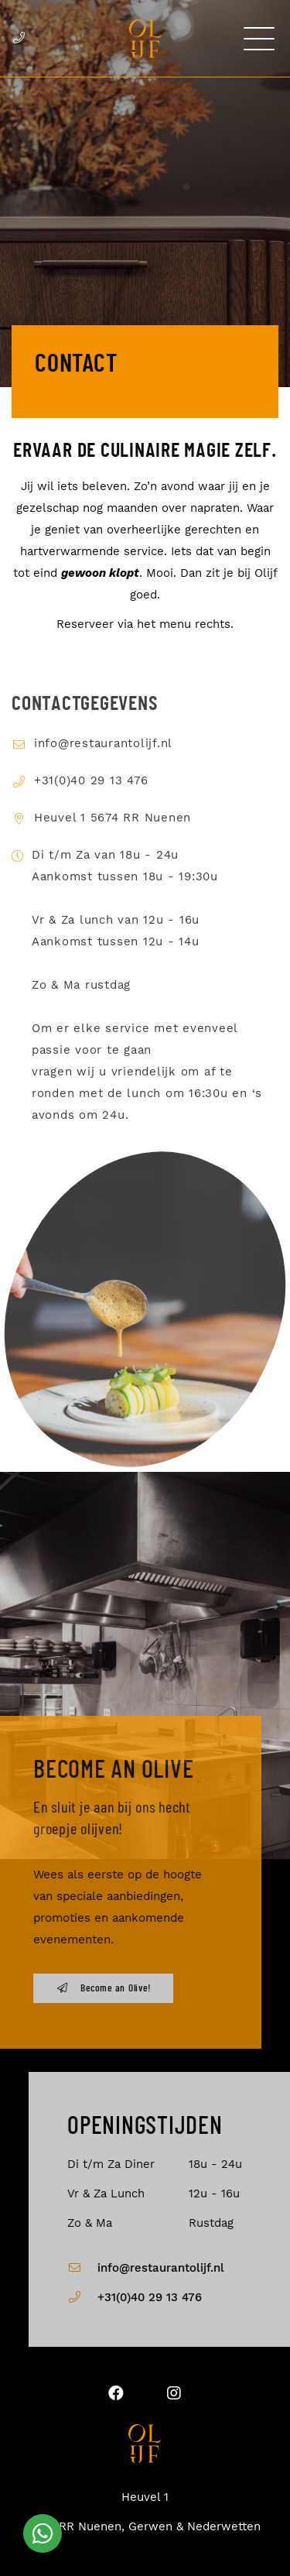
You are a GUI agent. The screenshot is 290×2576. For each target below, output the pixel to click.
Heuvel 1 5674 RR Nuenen (112, 836)
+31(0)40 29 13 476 (91, 799)
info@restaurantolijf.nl (103, 762)
